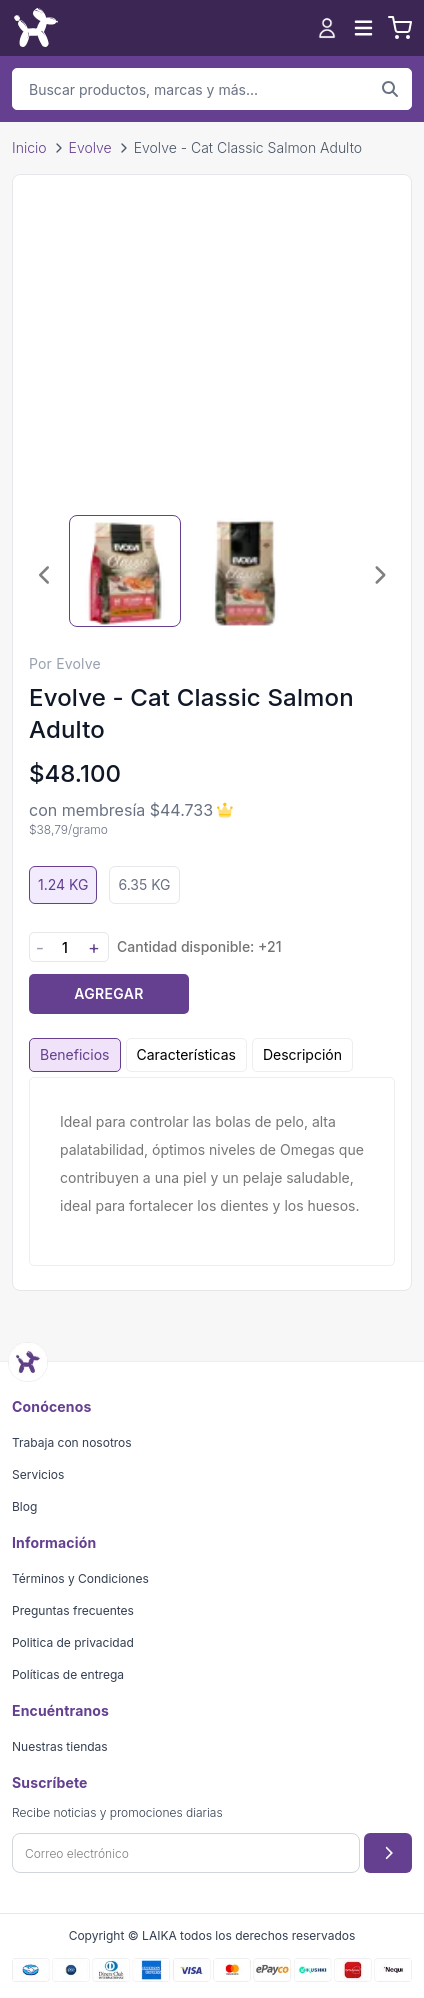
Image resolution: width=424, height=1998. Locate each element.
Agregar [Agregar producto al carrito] (108, 993)
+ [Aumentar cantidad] (94, 947)
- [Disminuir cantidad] (40, 947)
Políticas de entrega (68, 1674)
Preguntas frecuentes (73, 1610)
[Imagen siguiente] (379, 575)
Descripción (302, 1054)
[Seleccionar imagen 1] (125, 571)
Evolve (90, 147)
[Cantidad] (65, 947)
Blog (24, 1506)
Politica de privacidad (73, 1642)
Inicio (29, 147)
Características (186, 1054)
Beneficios (75, 1054)
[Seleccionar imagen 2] (245, 571)
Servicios (38, 1474)
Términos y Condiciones (80, 1578)
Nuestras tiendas (60, 1746)
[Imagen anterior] (45, 575)
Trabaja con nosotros (72, 1442)
